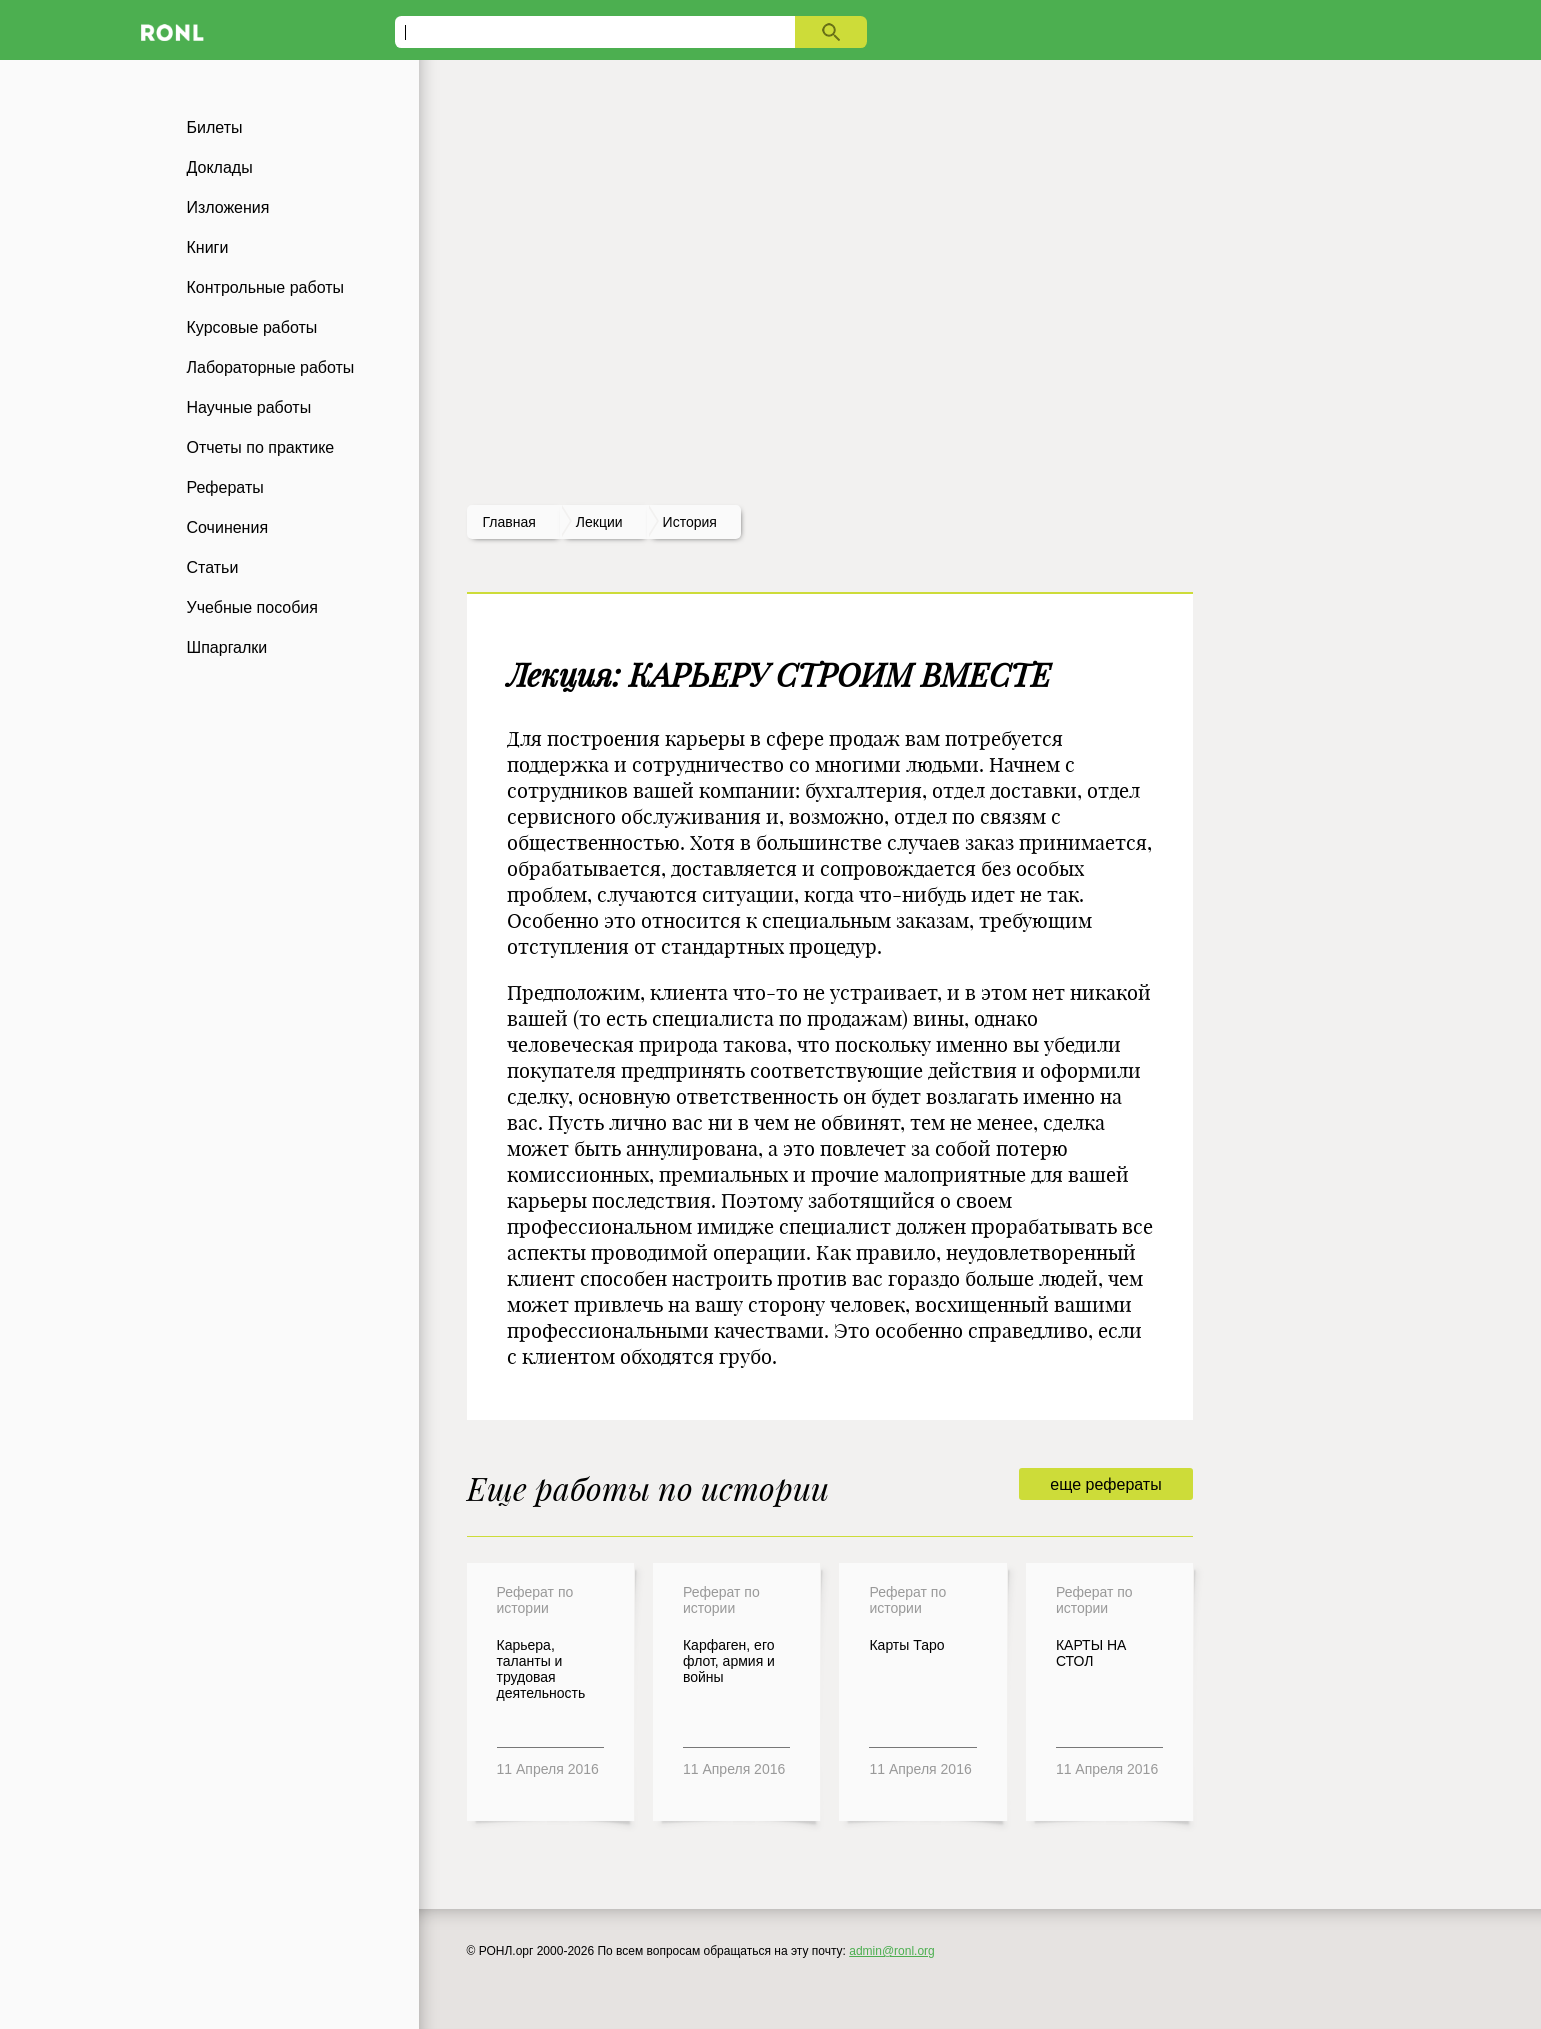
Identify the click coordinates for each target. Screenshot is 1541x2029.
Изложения (228, 207)
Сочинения (228, 527)
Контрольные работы (266, 287)
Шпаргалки (227, 647)
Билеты (215, 127)
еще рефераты (1105, 1484)
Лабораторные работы (271, 367)
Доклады (220, 167)
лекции (599, 522)
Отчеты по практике (261, 447)
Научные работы (249, 407)
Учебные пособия (252, 607)
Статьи (213, 567)
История (690, 522)
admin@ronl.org (892, 1951)
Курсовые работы (252, 327)
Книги (208, 247)
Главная (509, 522)
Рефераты (225, 487)
